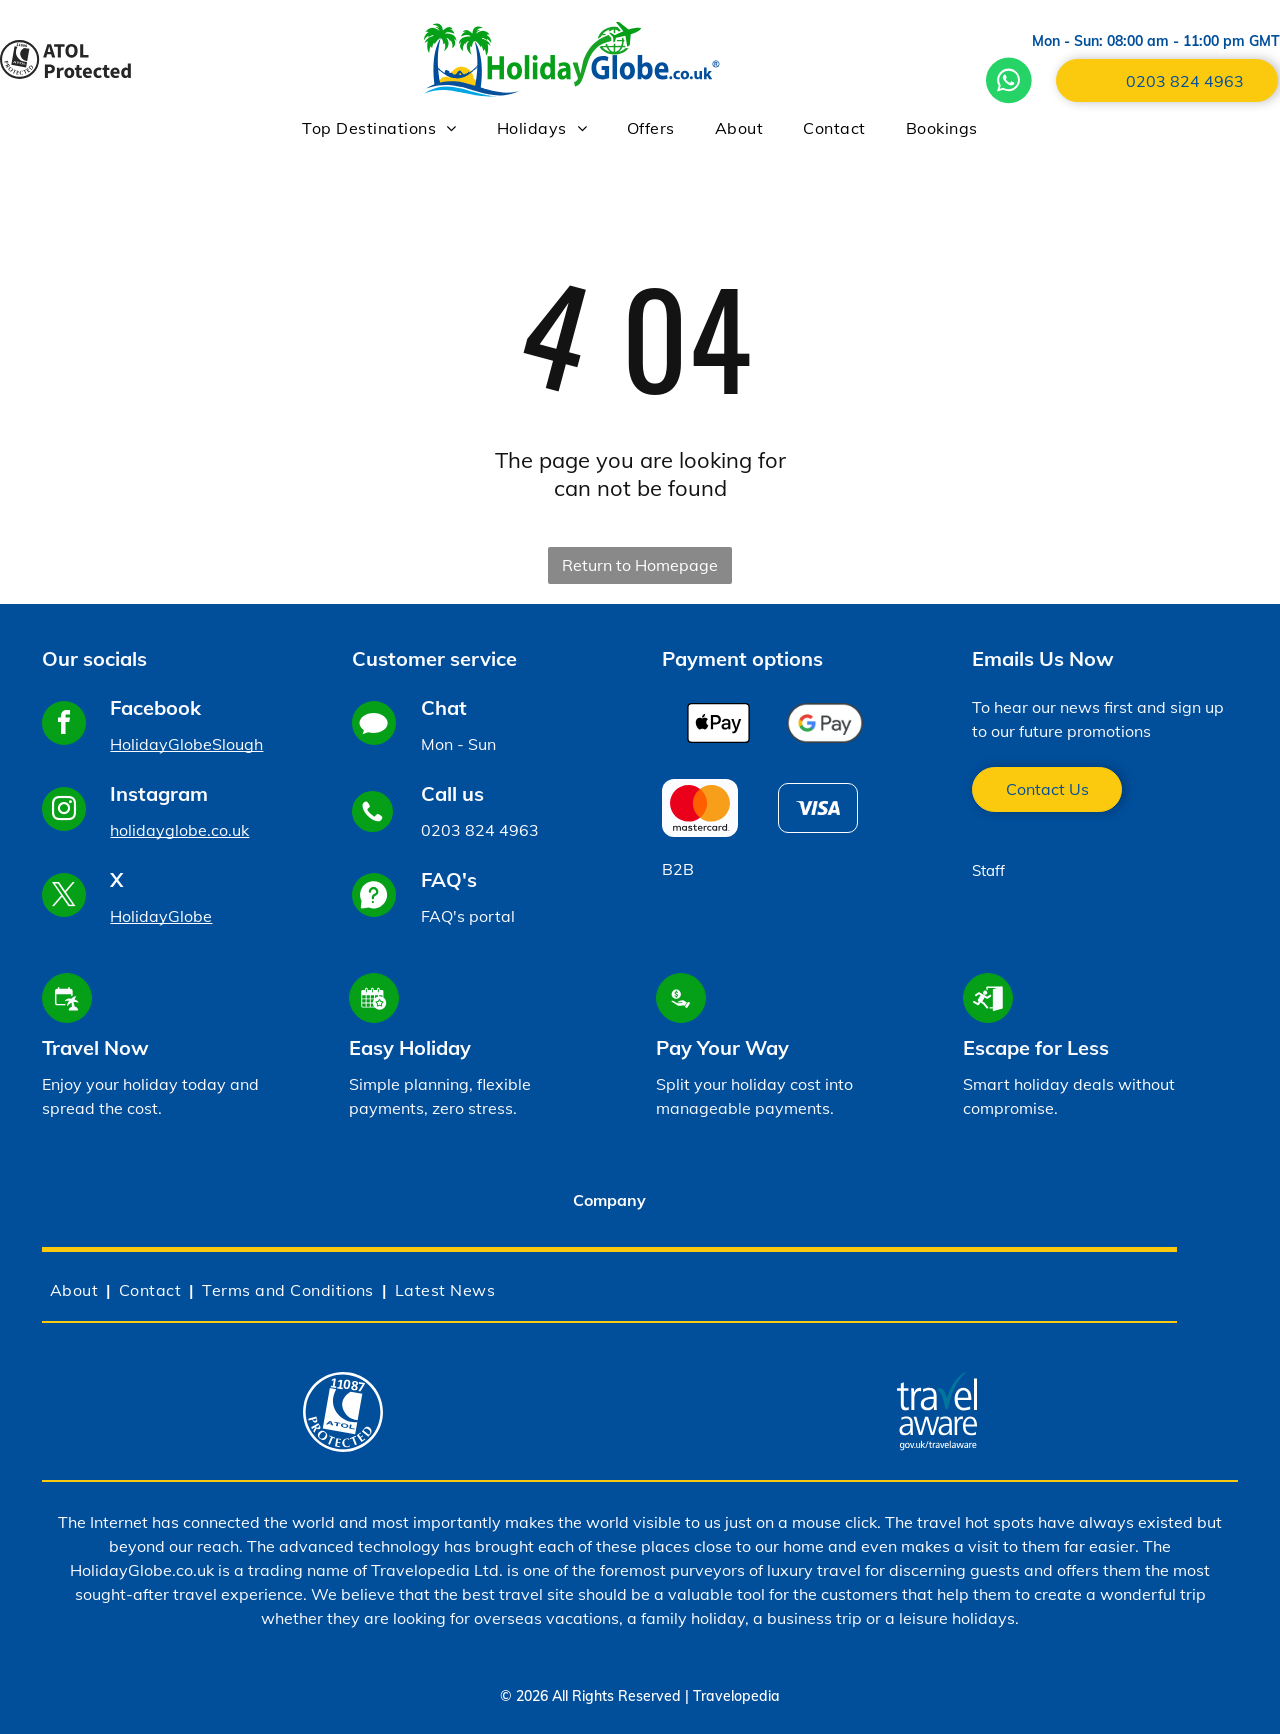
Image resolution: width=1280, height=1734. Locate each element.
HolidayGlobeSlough (186, 744)
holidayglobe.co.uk (179, 830)
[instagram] (64, 811)
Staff (988, 870)
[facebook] (64, 725)
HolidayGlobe (161, 916)
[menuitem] (379, 128)
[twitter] (64, 897)
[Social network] (374, 725)
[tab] (610, 1202)
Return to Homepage (640, 565)
